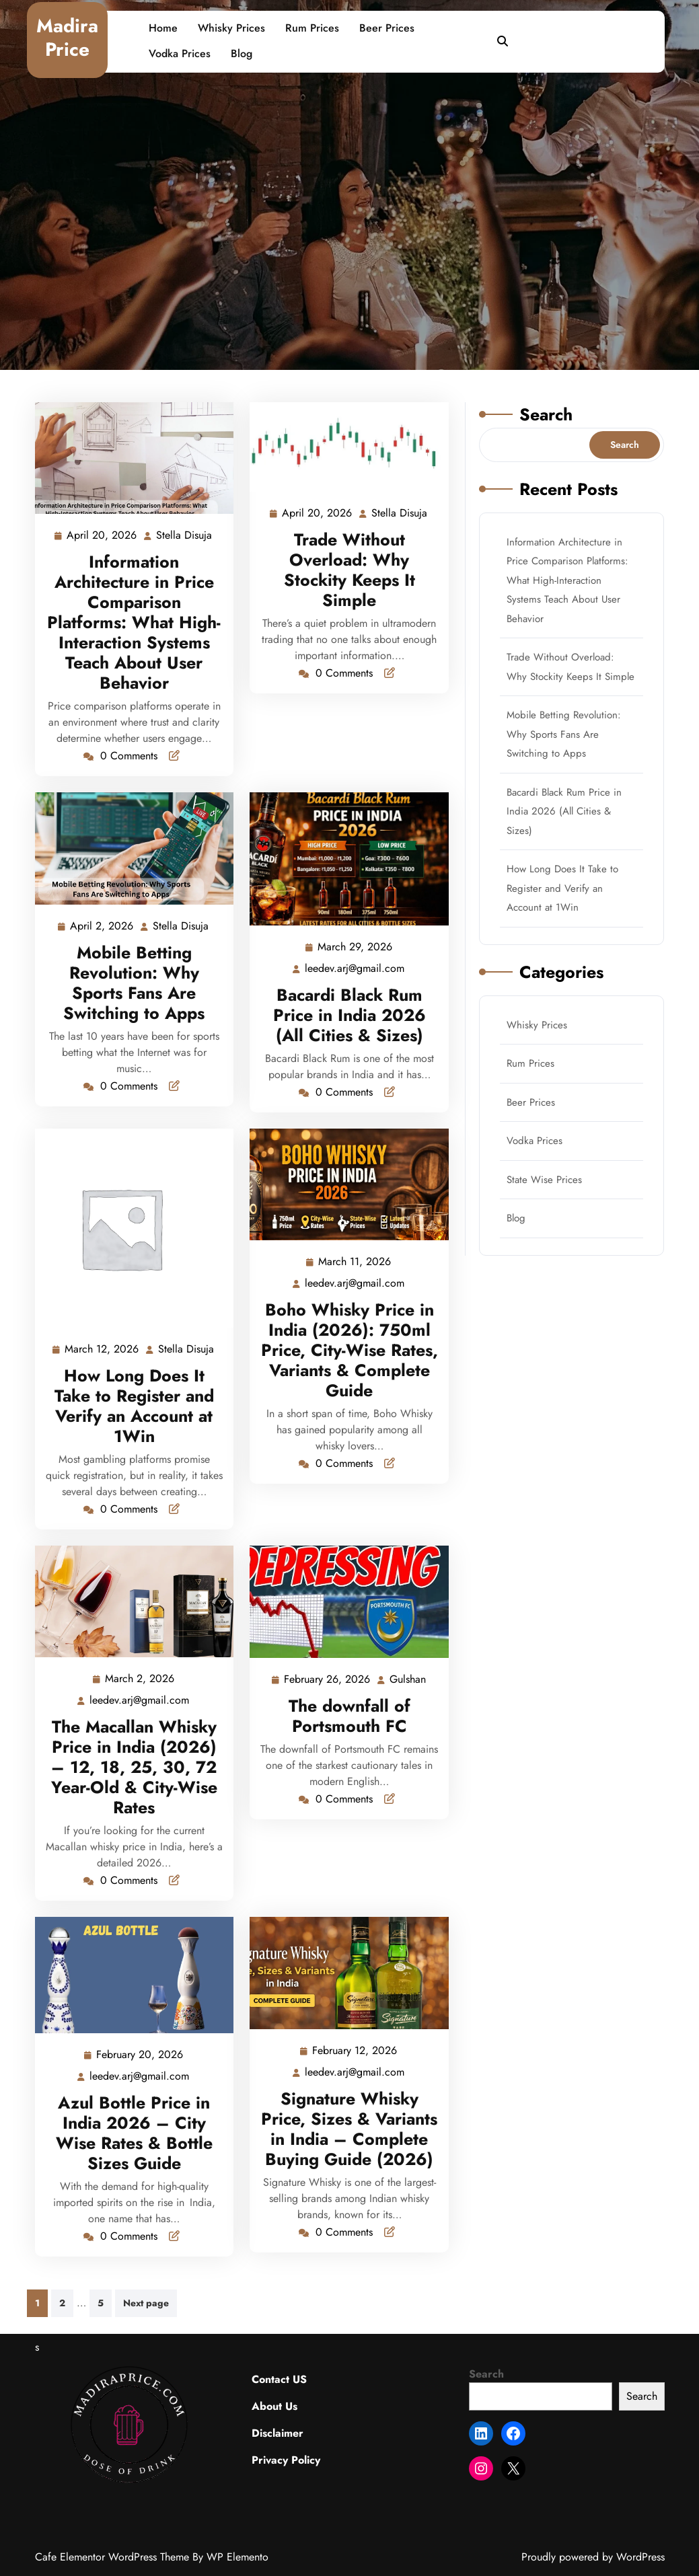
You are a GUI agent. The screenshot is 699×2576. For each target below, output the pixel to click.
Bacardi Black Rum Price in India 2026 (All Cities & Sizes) (349, 1015)
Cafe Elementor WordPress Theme (113, 2557)
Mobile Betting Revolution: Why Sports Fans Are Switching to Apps (134, 982)
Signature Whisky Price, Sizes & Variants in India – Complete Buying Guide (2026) (349, 2128)
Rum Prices (312, 28)
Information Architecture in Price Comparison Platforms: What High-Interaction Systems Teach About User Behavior (134, 622)
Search (546, 414)
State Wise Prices (544, 1179)
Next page (146, 2303)
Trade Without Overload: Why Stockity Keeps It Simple (349, 569)
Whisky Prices (231, 28)
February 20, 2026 (140, 2055)
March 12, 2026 (102, 1349)
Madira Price (67, 37)
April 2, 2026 (102, 926)
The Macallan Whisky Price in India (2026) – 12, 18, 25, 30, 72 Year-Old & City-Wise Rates (134, 1766)
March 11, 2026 (355, 1262)
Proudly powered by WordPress (593, 2557)
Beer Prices (386, 28)
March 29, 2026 (356, 947)
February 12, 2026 (355, 2051)
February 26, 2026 (327, 1680)
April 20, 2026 (102, 536)
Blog (241, 53)
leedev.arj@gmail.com (355, 968)
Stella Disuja (184, 536)
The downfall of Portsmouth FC (349, 1716)
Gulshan (408, 1679)
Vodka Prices (180, 53)
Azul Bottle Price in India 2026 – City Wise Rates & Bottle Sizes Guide (134, 2132)
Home (163, 28)
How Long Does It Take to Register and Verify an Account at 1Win (134, 1405)
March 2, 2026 (140, 1679)
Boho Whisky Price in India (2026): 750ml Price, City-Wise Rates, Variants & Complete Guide (349, 1349)
